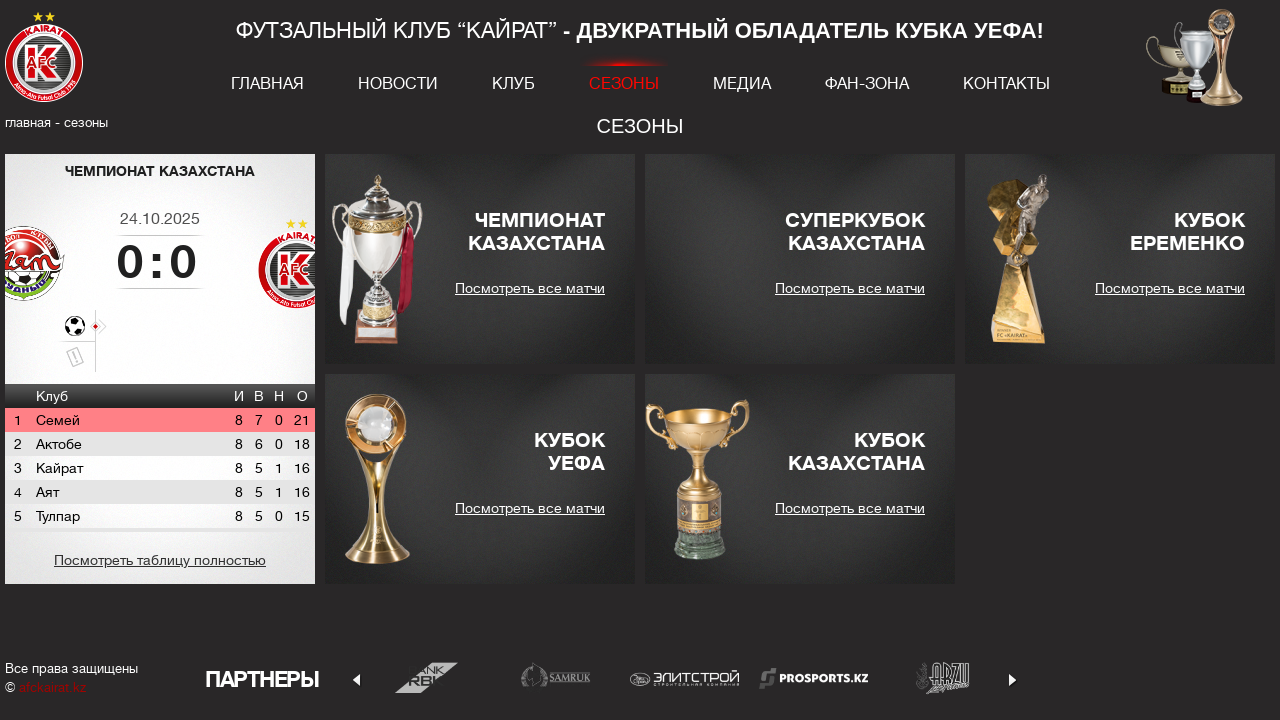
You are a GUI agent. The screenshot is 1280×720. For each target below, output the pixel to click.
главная (28, 122)
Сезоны (624, 84)
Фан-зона (867, 84)
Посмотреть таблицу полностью (160, 560)
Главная (267, 84)
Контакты (1006, 84)
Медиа (742, 84)
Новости (398, 84)
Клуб (513, 84)
